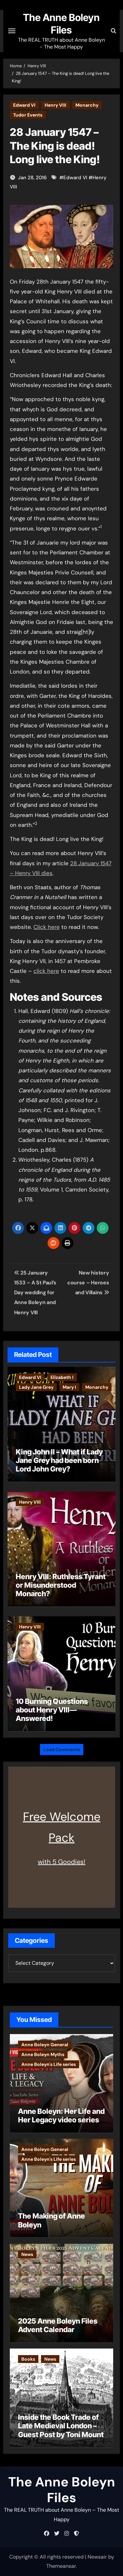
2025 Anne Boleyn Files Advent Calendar (57, 2325)
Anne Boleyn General (44, 2045)
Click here (46, 927)
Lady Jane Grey (36, 1387)
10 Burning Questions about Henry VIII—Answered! (52, 1710)
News (27, 2254)
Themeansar (61, 2566)
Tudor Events (27, 115)
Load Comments (61, 1749)
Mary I (69, 1387)
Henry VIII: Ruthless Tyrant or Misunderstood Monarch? (61, 1585)
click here (46, 971)
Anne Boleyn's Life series (48, 2064)
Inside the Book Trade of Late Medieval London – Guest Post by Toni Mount (61, 2426)
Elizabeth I (62, 1377)
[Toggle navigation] (12, 31)
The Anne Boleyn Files (61, 2489)
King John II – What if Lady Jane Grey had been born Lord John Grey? (59, 1460)
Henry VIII (55, 105)
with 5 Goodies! (61, 1861)
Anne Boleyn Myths (42, 2054)
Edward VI (24, 105)
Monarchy (86, 105)
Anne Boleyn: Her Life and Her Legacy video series (61, 2115)
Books (28, 2359)
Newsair (97, 2556)
